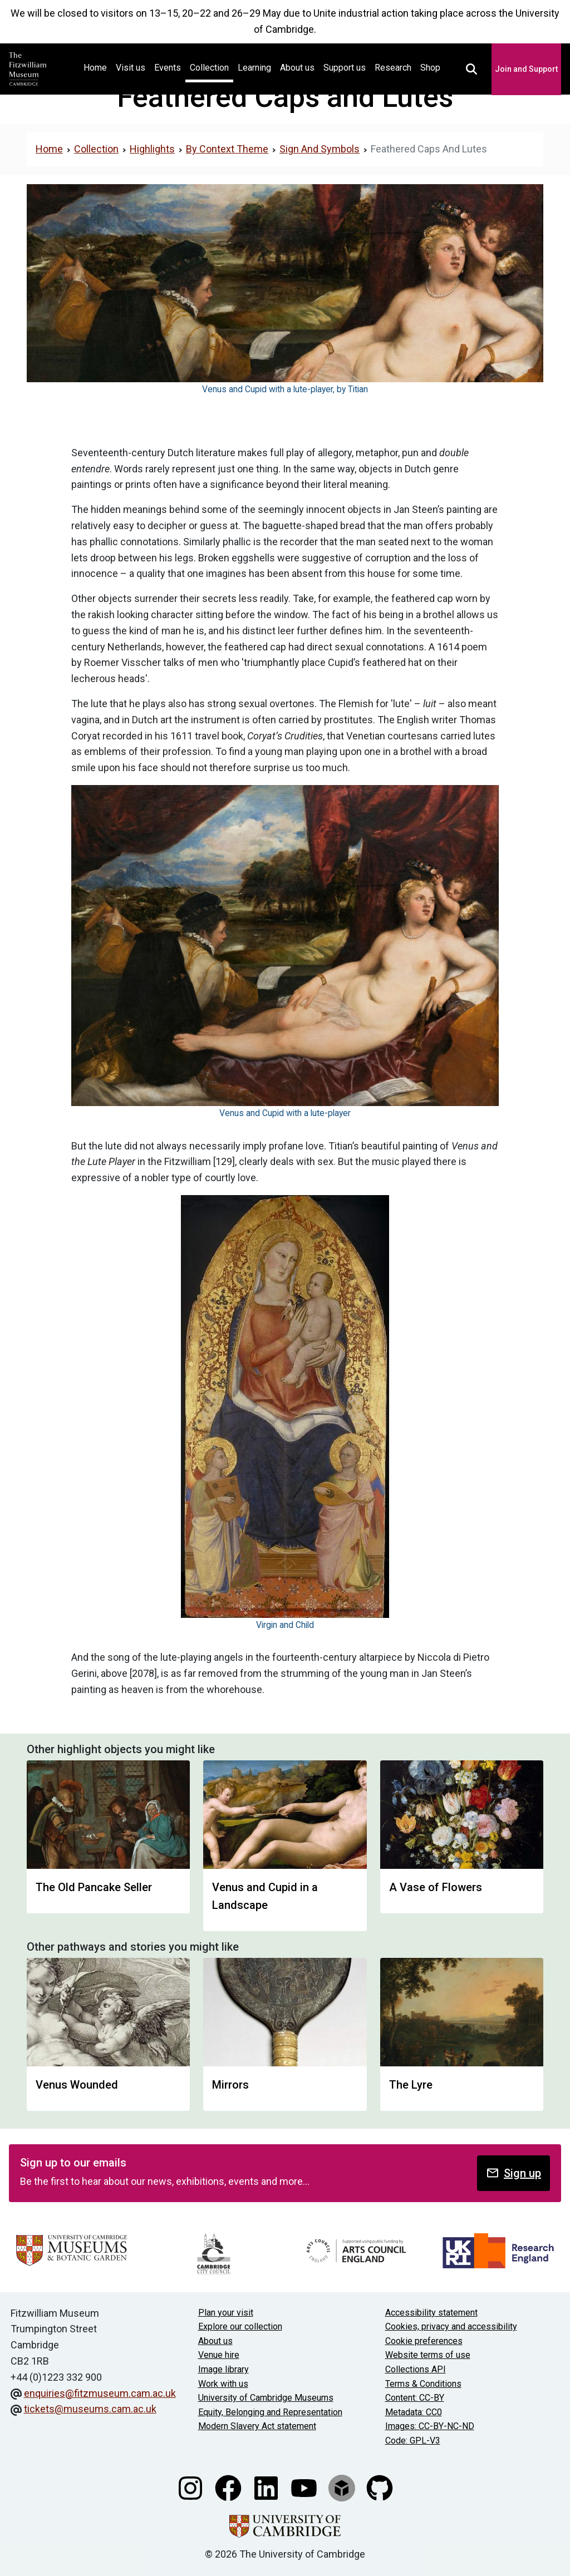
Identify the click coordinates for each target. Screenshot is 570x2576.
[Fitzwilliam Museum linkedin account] (267, 2487)
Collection (209, 67)
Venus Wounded (77, 2084)
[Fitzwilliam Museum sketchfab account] (343, 2487)
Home (97, 66)
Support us (344, 67)
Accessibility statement (431, 2312)
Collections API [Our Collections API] (415, 2369)
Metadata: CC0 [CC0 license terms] (413, 2412)
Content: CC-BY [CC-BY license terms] (414, 2397)
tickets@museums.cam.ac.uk (90, 2409)
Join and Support (526, 69)
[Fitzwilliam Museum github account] (379, 2487)
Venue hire (218, 2355)
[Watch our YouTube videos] (305, 2487)
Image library (223, 2369)
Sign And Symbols (319, 149)
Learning (254, 67)
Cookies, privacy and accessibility (451, 2326)
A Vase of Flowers (435, 1887)
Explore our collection (240, 2326)
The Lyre (411, 2084)
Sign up (513, 2173)
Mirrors (230, 2084)
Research (393, 67)
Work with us (223, 2383)
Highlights (152, 149)
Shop (430, 67)
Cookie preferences (424, 2341)
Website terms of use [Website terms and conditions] (427, 2355)
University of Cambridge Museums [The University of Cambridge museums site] (265, 2397)
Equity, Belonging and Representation (270, 2412)
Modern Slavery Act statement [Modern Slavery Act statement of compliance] (257, 2426)
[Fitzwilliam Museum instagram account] (191, 2487)
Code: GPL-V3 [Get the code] (412, 2440)
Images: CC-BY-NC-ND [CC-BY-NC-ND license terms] (429, 2426)
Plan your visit (225, 2312)
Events (167, 67)
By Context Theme (227, 149)
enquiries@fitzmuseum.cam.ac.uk (100, 2393)
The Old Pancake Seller (94, 1887)
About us (297, 67)
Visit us (130, 67)
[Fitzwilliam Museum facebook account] (229, 2487)
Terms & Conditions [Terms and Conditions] (423, 2383)
